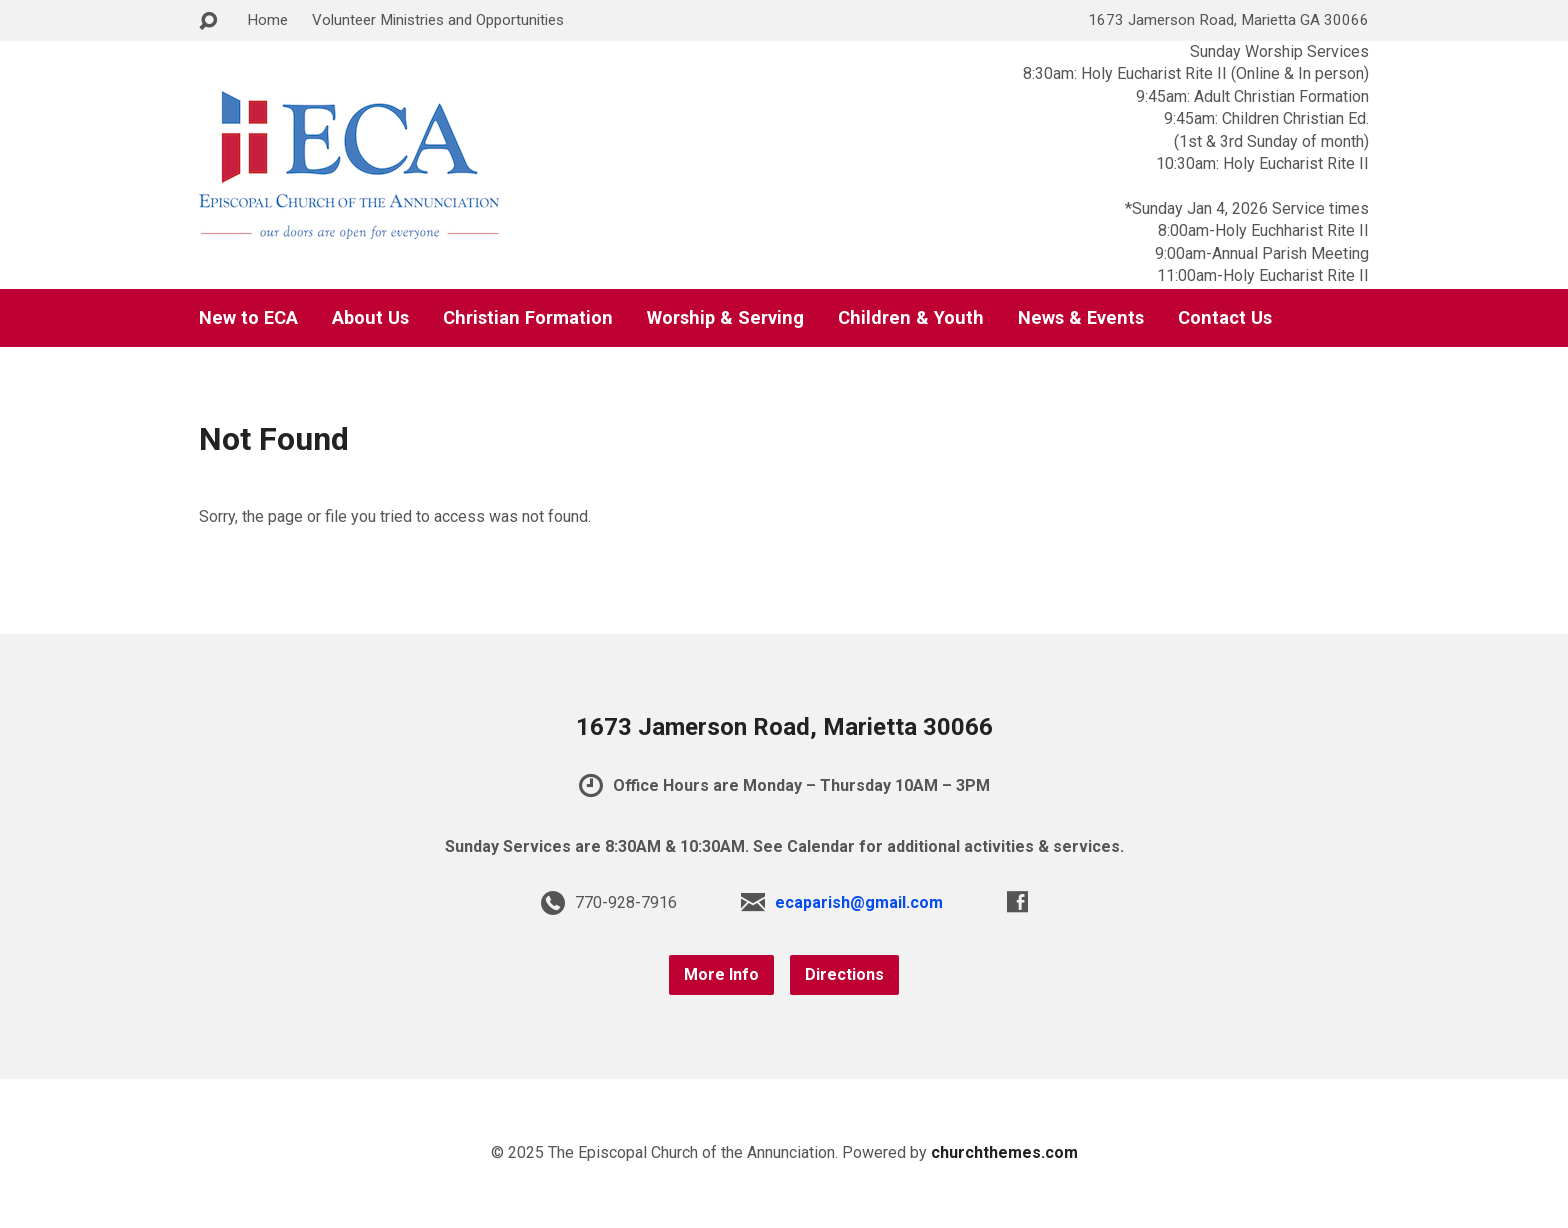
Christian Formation (528, 318)
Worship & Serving (725, 318)
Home (267, 20)
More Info (721, 974)
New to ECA (248, 318)
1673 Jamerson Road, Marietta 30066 (784, 727)
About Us (370, 318)
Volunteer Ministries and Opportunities (438, 20)
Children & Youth (911, 318)
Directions (844, 974)
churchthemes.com (1004, 1152)
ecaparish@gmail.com (859, 902)
